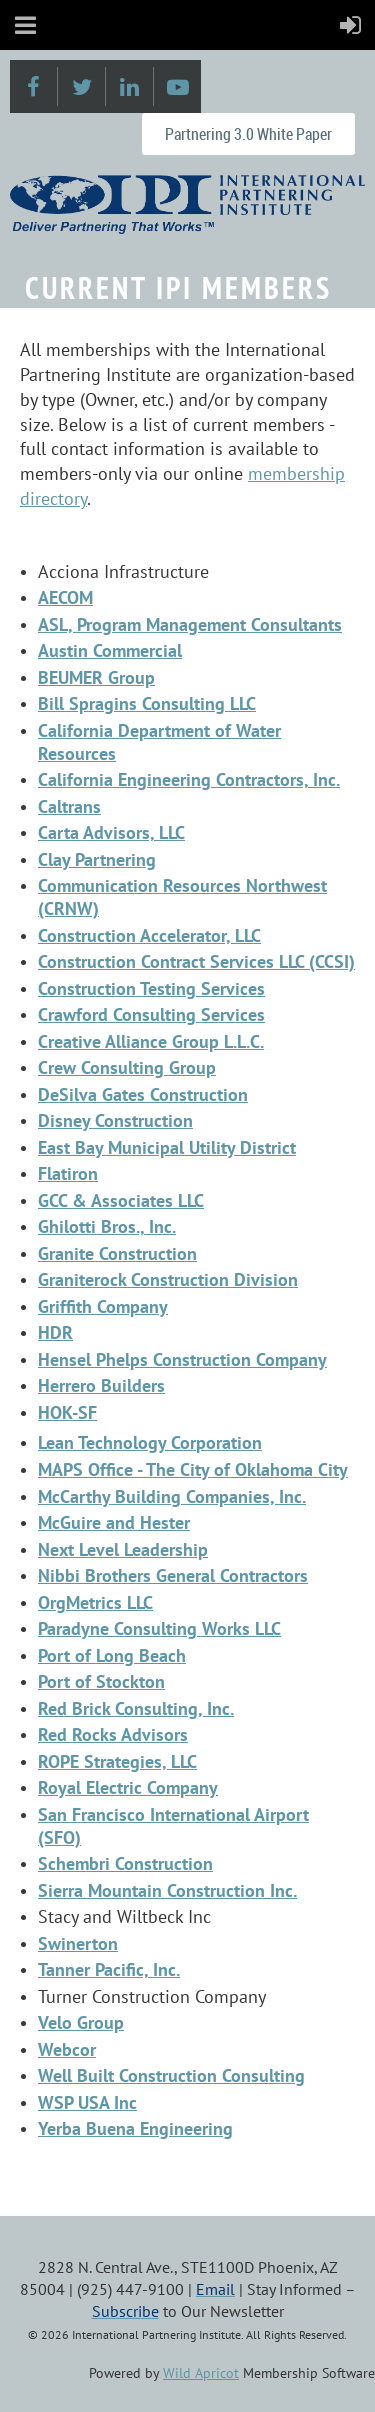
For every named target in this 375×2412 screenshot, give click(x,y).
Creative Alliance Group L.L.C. (151, 1041)
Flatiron (68, 1173)
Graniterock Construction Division (168, 1279)
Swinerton (78, 1943)
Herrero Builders (101, 1385)
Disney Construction (115, 1120)
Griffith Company (103, 1306)
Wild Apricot (201, 2373)
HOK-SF (67, 1412)
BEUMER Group (96, 677)
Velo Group (81, 2022)
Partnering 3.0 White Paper (248, 134)
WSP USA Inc (87, 2102)
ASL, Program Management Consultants (190, 624)
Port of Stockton (101, 1681)
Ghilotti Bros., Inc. (107, 1226)
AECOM (65, 597)
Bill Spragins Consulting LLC (147, 703)
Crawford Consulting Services (151, 1014)
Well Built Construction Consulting (171, 2075)
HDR (55, 1332)
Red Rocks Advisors (113, 1734)
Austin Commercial (110, 650)
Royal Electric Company (128, 1787)
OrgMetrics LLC (95, 1602)
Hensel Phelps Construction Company (182, 1359)
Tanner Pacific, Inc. (109, 1969)
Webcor (67, 2049)
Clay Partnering (97, 859)
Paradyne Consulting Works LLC (159, 1628)
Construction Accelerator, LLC (149, 935)
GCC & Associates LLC (121, 1200)
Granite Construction (117, 1253)
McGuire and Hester (114, 1522)
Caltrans (69, 806)
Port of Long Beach (112, 1655)
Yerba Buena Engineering (135, 2128)
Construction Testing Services (151, 988)
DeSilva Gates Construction (143, 1094)
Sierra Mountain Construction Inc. (167, 1890)
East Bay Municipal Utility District (167, 1147)
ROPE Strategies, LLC (117, 1761)
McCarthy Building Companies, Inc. (172, 1496)
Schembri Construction (125, 1863)
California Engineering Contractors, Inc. (189, 779)
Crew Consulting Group (127, 1067)
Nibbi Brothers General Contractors (173, 1575)
